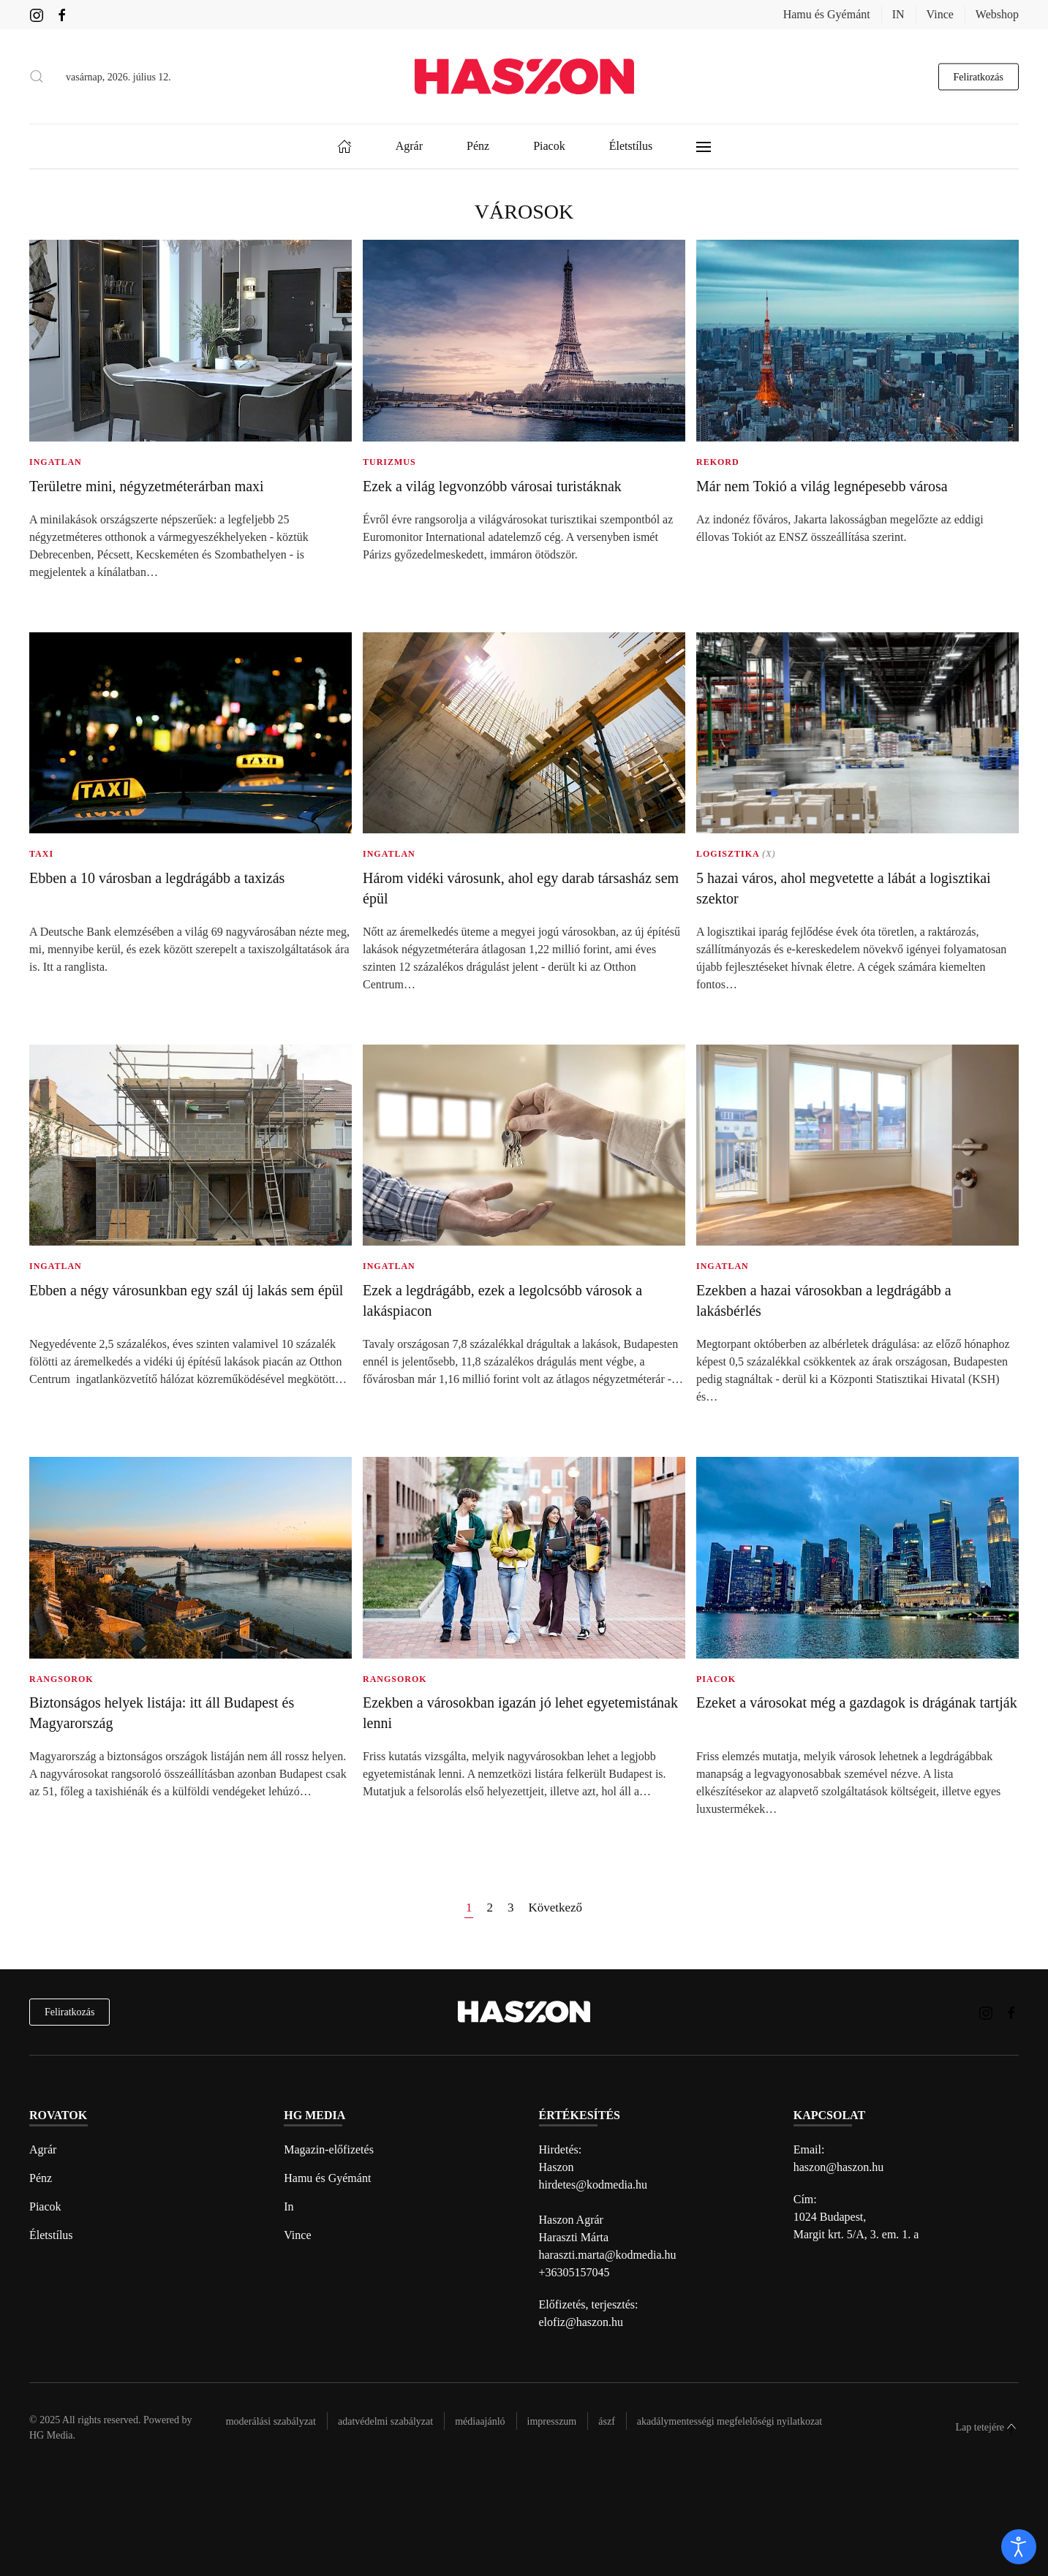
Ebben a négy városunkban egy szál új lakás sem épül (186, 1290)
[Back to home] (524, 76)
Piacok (45, 2206)
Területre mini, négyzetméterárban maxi (146, 486)
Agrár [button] (409, 146)
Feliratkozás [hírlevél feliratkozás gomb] (978, 76)
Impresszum (552, 2421)
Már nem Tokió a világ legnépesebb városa (822, 486)
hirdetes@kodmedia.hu (593, 2184)
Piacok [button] (549, 146)
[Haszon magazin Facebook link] (62, 14)
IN (898, 14)
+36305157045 (574, 2272)
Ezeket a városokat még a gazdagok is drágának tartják (856, 1702)
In (288, 2206)
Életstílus (51, 2235)
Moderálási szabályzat (271, 2421)
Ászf (606, 2421)
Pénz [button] (478, 146)
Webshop (997, 14)
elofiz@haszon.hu (581, 2322)
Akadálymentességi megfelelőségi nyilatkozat (729, 2421)
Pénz (40, 2178)
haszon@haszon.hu (838, 2167)
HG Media (51, 2435)
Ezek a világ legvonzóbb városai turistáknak (492, 486)
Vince (940, 14)
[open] (1018, 2546)
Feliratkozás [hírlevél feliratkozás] (69, 2012)
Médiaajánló (480, 2421)
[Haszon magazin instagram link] (36, 14)
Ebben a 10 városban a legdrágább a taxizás (156, 878)
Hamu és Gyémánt (826, 14)
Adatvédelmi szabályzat (385, 2421)
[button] (36, 76)
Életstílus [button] (631, 146)
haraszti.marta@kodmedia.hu (607, 2255)
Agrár (42, 2149)
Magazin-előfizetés (329, 2149)
